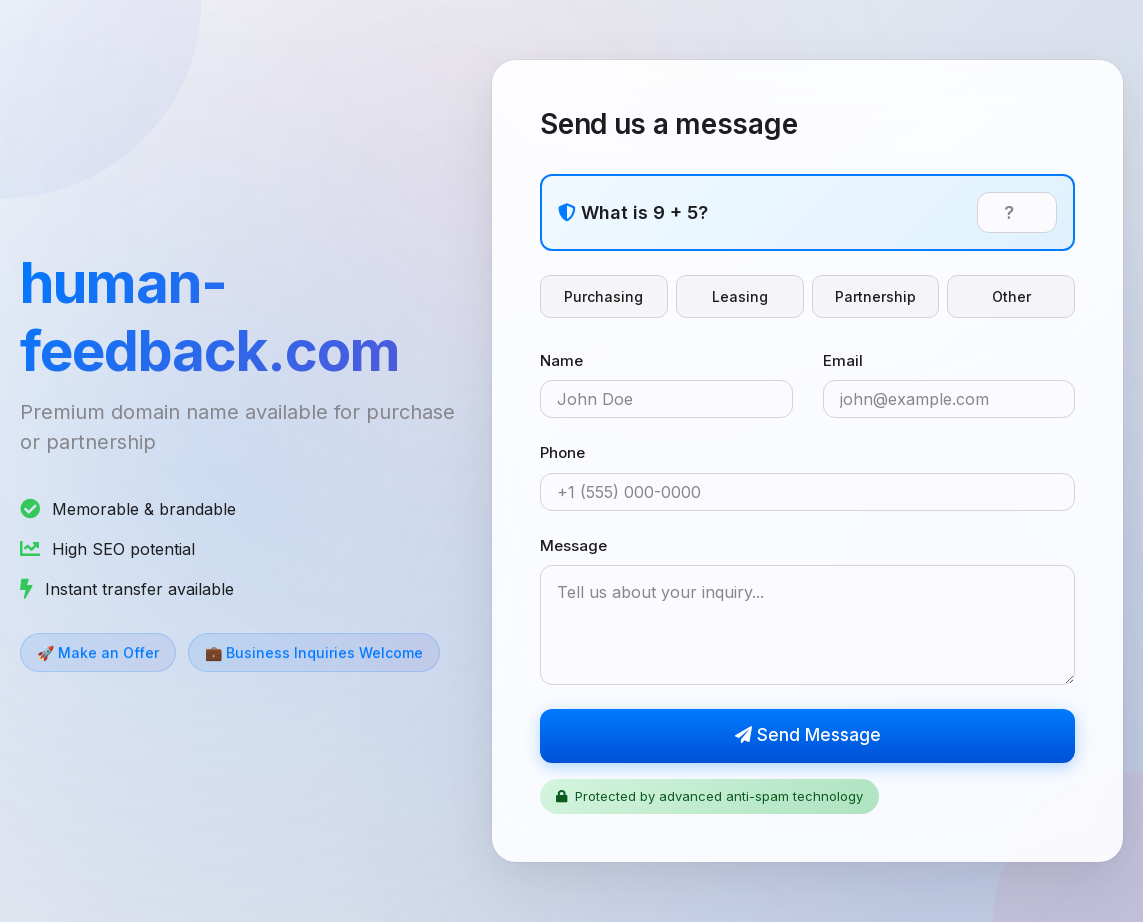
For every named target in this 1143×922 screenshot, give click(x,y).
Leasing (740, 296)
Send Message (808, 736)
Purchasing (603, 296)
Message (573, 545)
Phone (562, 453)
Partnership (875, 296)
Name (561, 360)
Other (1011, 296)
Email (843, 360)
